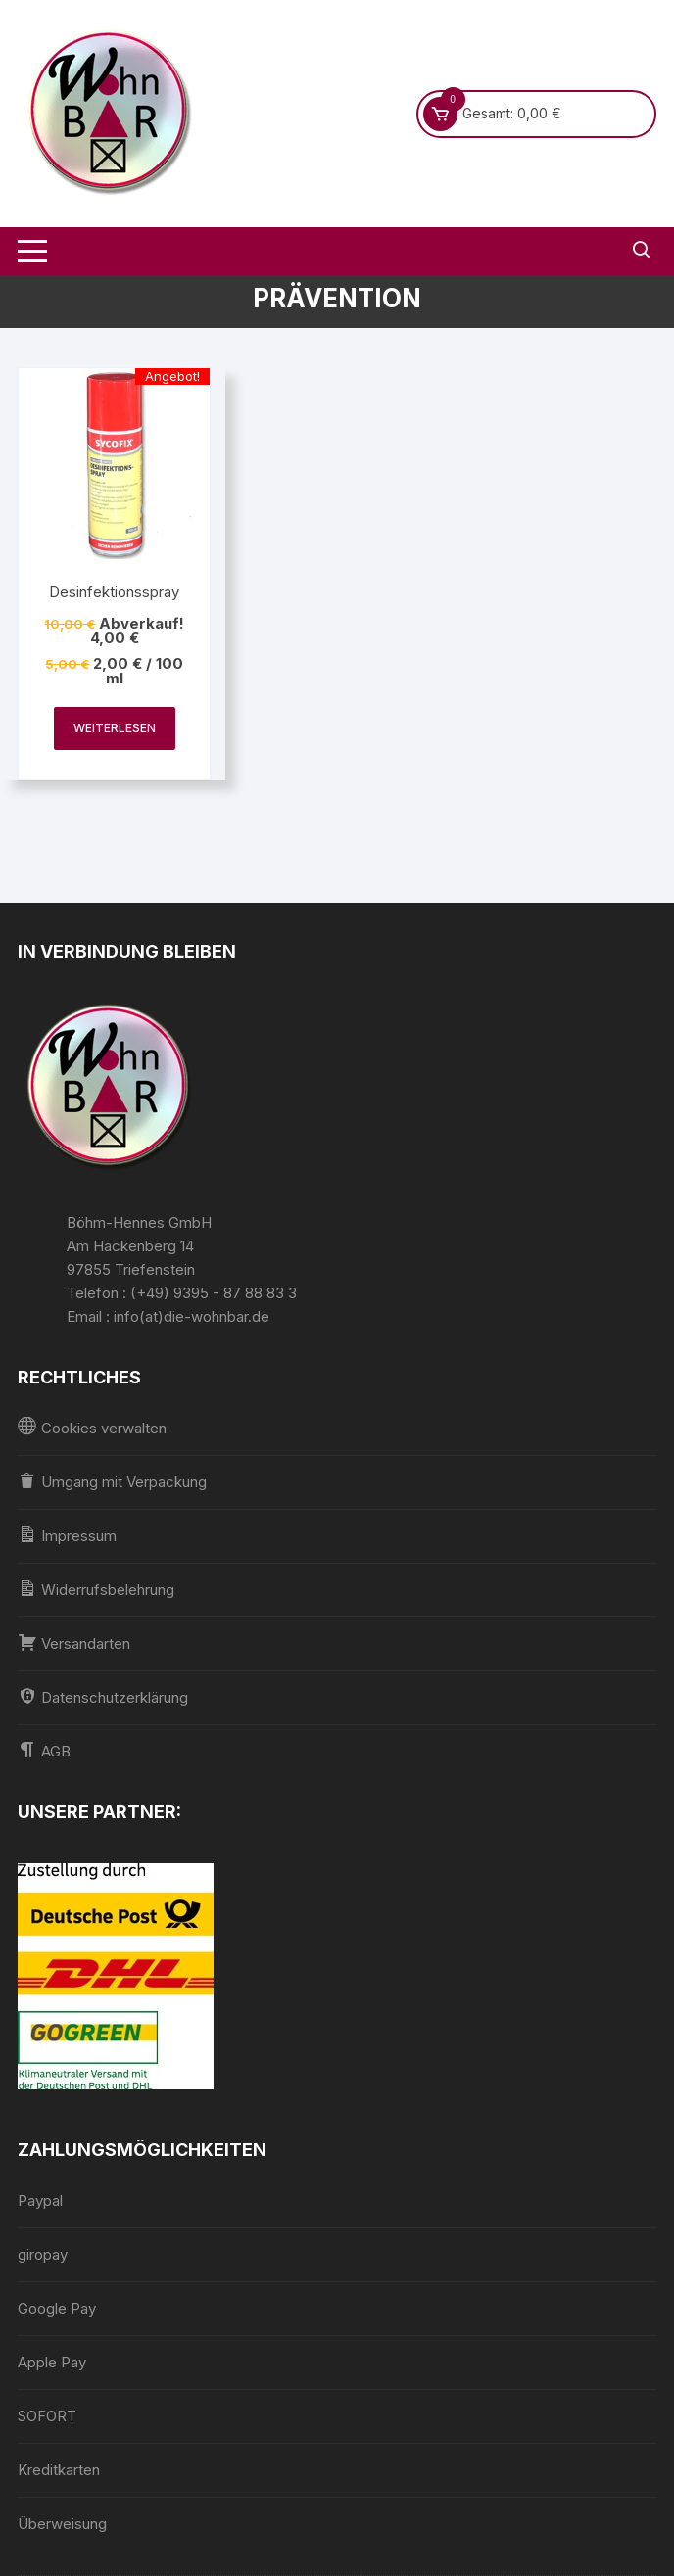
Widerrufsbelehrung (96, 1588)
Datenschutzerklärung (103, 1696)
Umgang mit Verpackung (112, 1481)
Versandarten (74, 1642)
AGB (44, 1750)
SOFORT (47, 2416)
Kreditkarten (59, 2469)
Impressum (67, 1534)
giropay (43, 2254)
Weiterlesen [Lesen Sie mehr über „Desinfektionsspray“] (114, 728)
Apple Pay (52, 2362)
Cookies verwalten (92, 1427)
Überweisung (62, 2523)
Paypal (40, 2200)
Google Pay (57, 2308)
